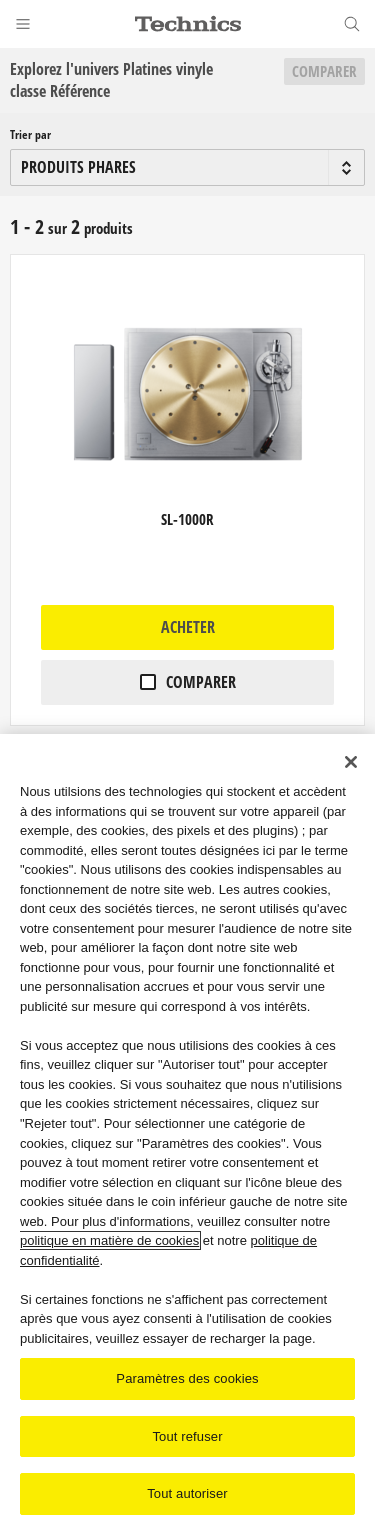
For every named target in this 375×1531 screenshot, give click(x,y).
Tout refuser (187, 1437)
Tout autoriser (187, 1495)
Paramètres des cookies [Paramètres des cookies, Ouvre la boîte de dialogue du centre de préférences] (187, 1379)
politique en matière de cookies (109, 1241)
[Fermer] (351, 763)
